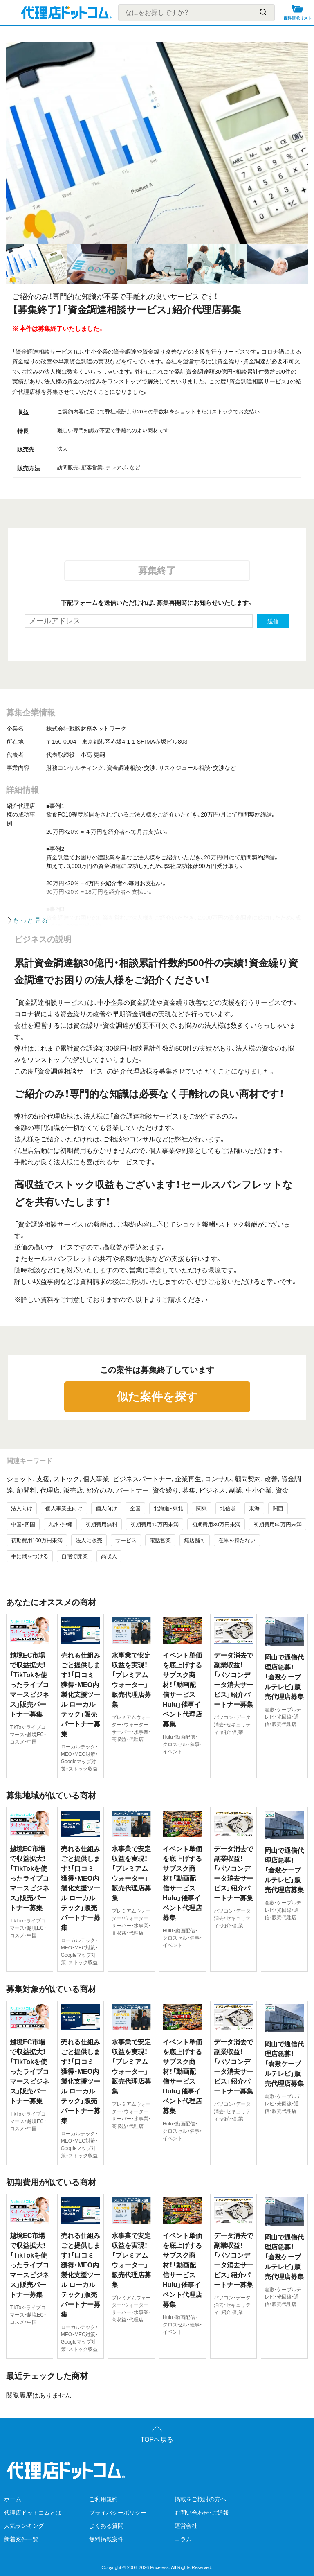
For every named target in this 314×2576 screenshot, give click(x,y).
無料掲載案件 (106, 2539)
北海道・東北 (168, 1508)
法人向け (21, 1508)
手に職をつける (29, 1556)
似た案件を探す (157, 1396)
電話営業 (160, 1540)
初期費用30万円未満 (216, 1524)
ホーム (12, 2499)
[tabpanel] (157, 143)
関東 (201, 1508)
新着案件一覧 (21, 2539)
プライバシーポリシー (117, 2512)
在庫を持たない (237, 1540)
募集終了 (157, 570)
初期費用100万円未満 (37, 1540)
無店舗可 (194, 1540)
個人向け (106, 1508)
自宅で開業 (74, 1556)
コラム (183, 2539)
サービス (126, 1540)
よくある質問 (106, 2525)
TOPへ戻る (157, 2439)
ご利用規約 (103, 2499)
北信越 (228, 1508)
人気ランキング (24, 2525)
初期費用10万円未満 (154, 1524)
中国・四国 (23, 1524)
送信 (273, 621)
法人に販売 (89, 1540)
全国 (135, 1508)
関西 (278, 1508)
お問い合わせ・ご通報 (202, 2512)
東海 (254, 1508)
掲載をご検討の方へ (200, 2499)
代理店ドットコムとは (32, 2512)
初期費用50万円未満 (277, 1524)
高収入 (109, 1556)
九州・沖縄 (60, 1524)
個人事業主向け (64, 1508)
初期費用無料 (101, 1524)
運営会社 (186, 2525)
